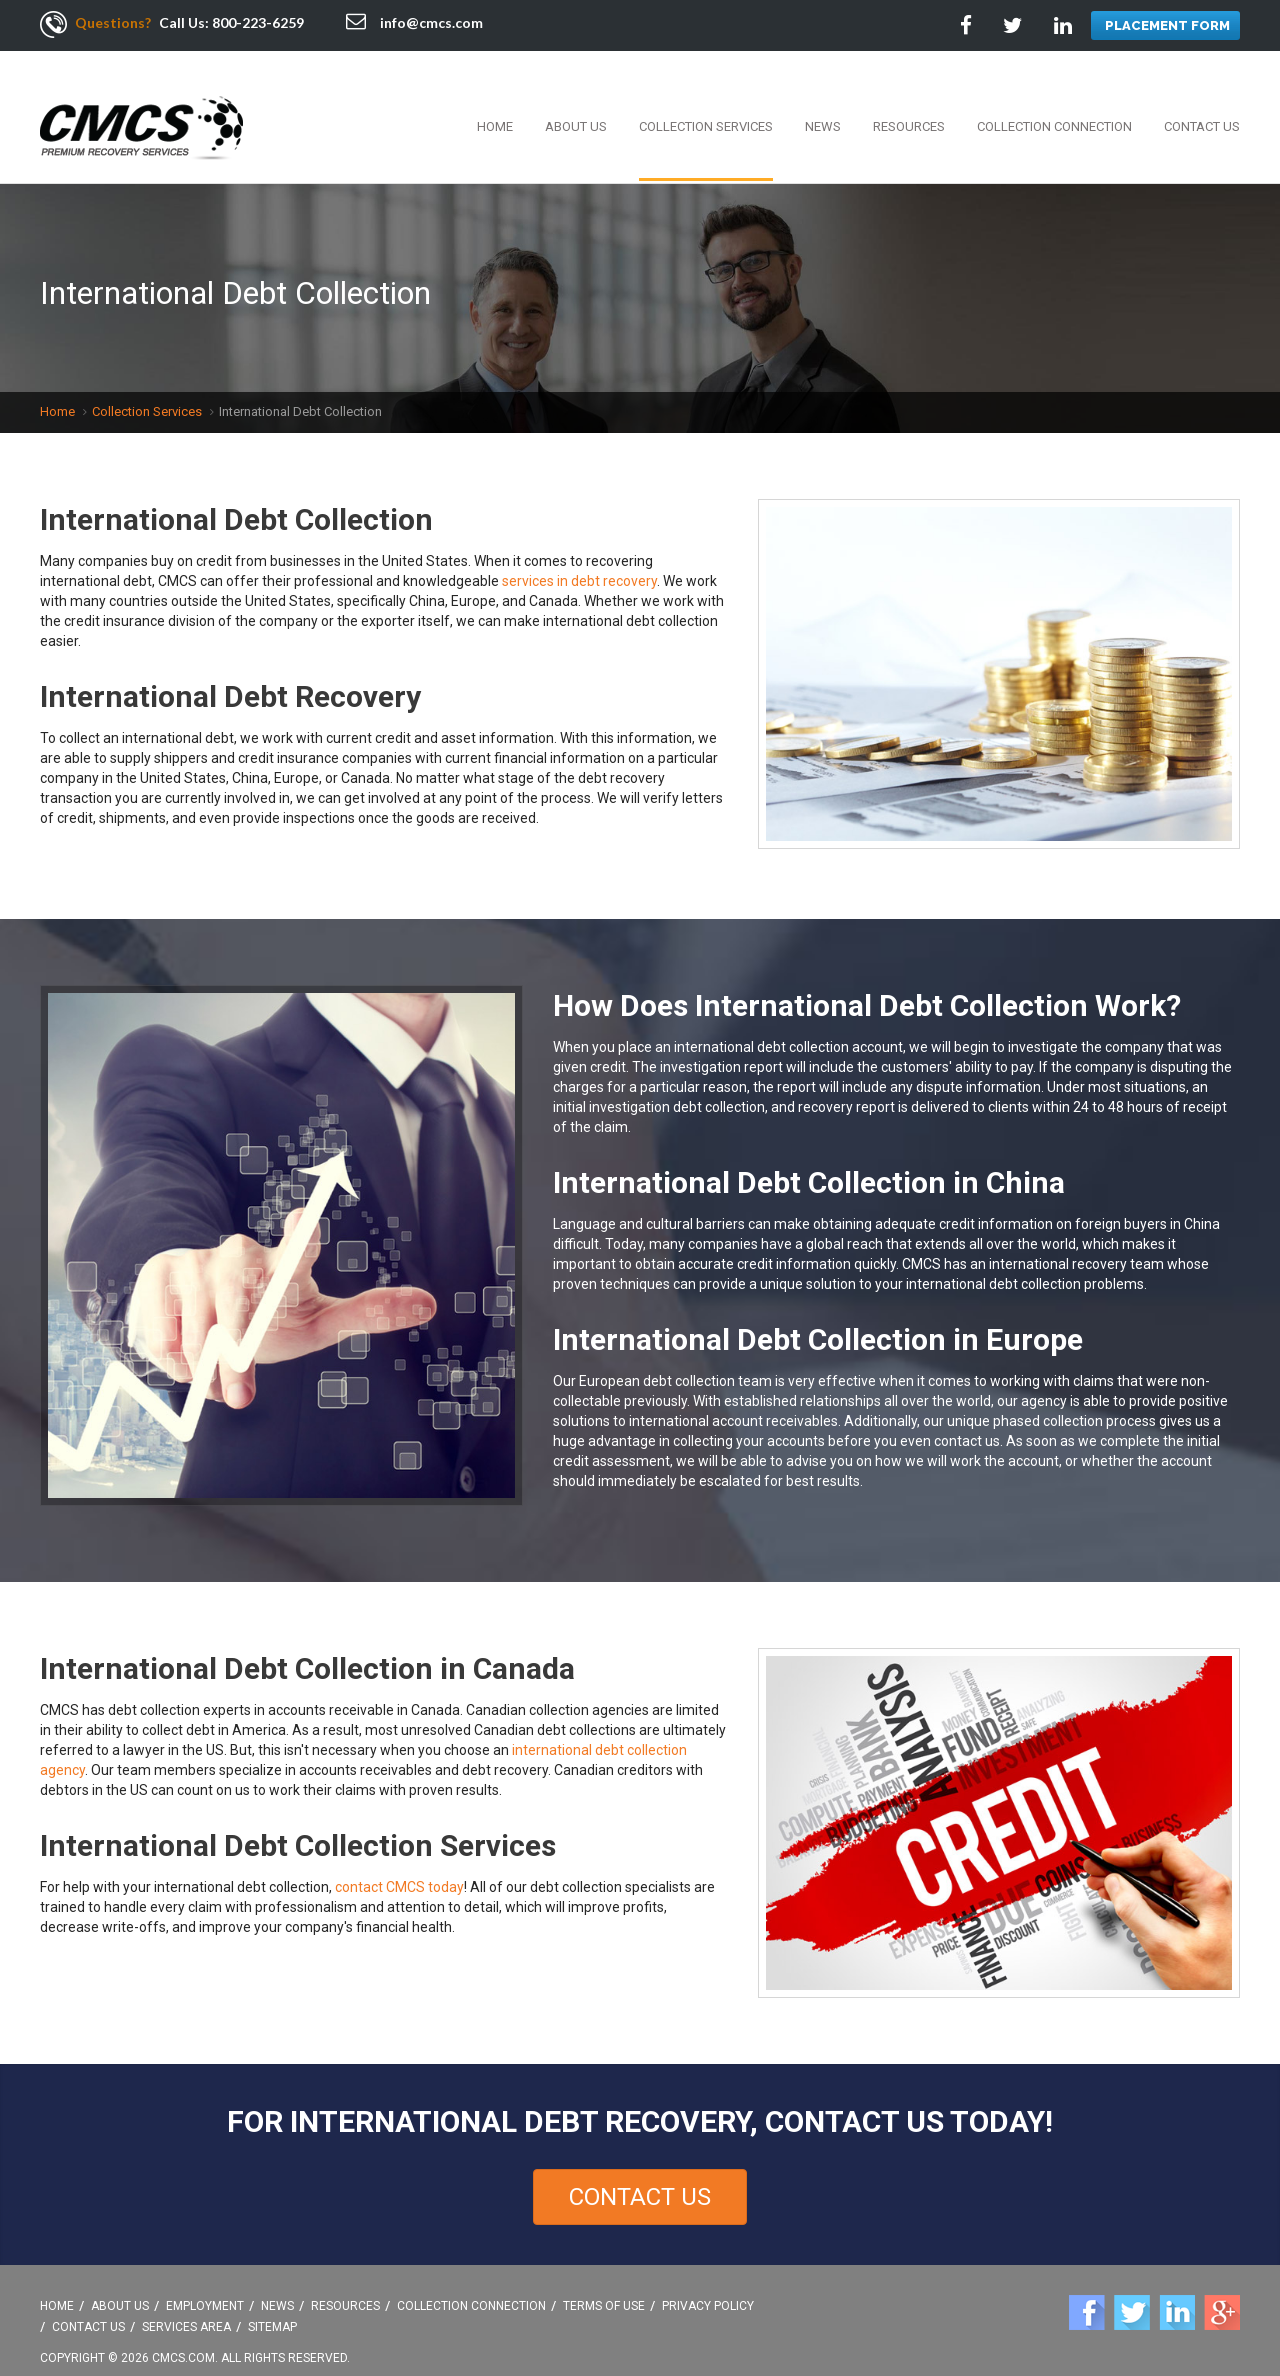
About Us (576, 104)
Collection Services (706, 104)
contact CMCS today (399, 1865)
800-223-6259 (258, 22)
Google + (1222, 2291)
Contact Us (1202, 104)
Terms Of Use (604, 2285)
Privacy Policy (708, 2285)
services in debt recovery (579, 559)
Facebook (1087, 2291)
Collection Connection (1054, 104)
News (823, 104)
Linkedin (1177, 2291)
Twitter (1132, 2291)
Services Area (186, 2306)
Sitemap (272, 2306)
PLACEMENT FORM (1167, 25)
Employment (205, 2285)
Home (495, 104)
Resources (909, 104)
